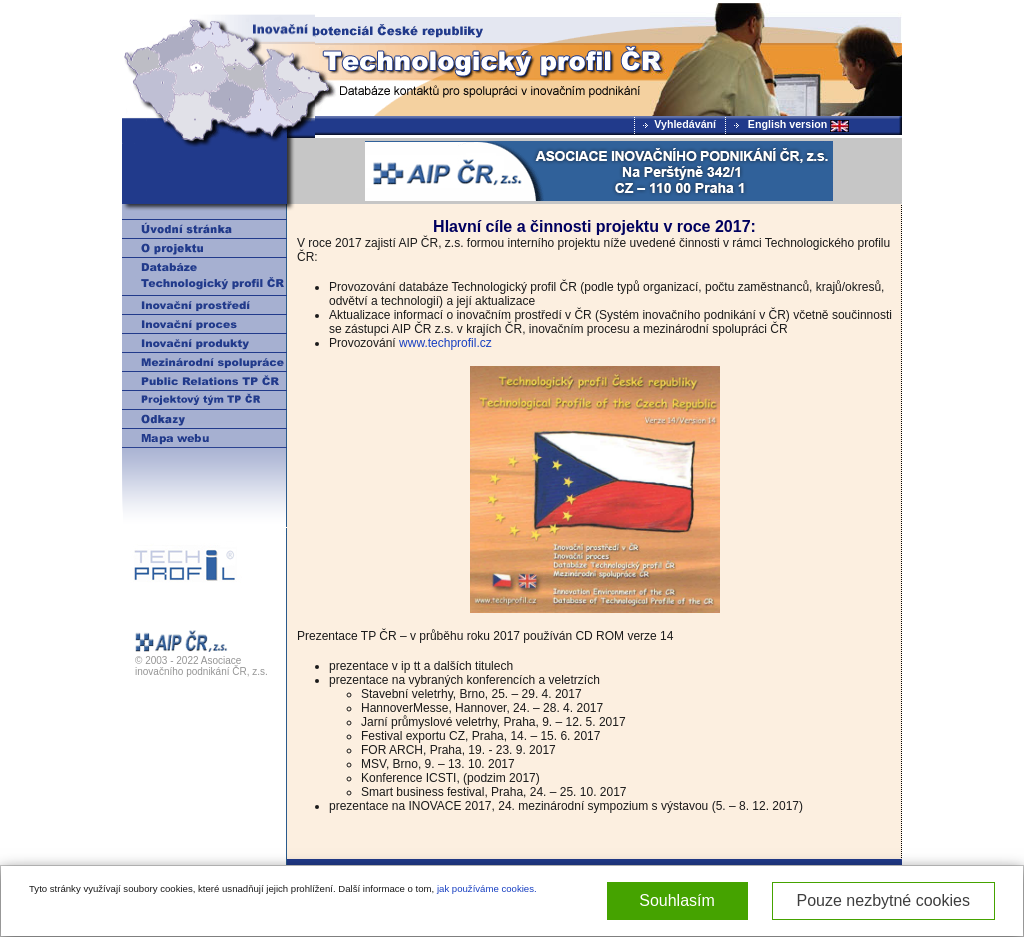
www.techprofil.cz (445, 343)
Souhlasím (677, 900)
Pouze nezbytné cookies (883, 900)
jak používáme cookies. (487, 888)
